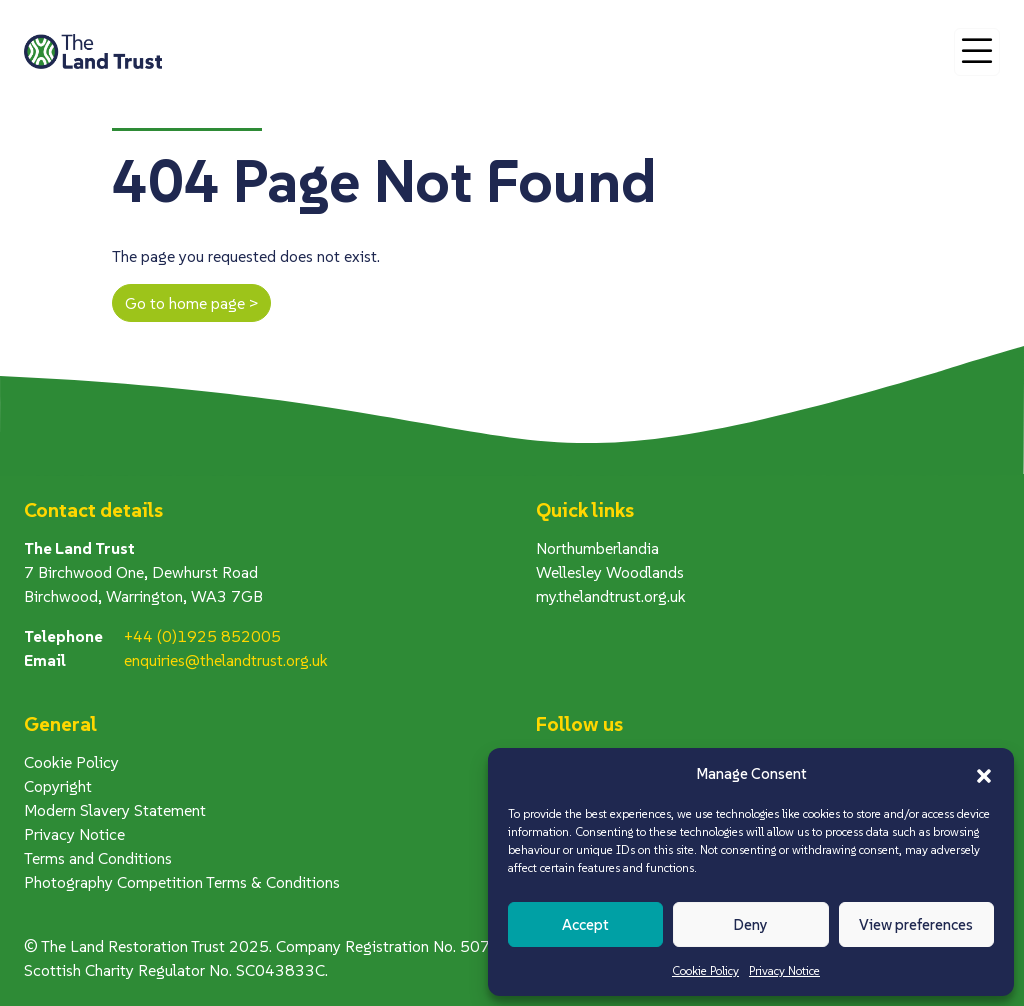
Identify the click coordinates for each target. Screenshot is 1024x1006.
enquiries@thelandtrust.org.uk (226, 660)
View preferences (916, 924)
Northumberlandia (597, 548)
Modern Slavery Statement (115, 810)
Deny (750, 924)
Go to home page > (191, 303)
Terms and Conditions (98, 858)
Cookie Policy (705, 970)
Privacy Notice (784, 970)
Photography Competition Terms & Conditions (182, 882)
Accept (585, 924)
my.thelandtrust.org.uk (611, 596)
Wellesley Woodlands (610, 572)
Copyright (58, 786)
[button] (984, 774)
